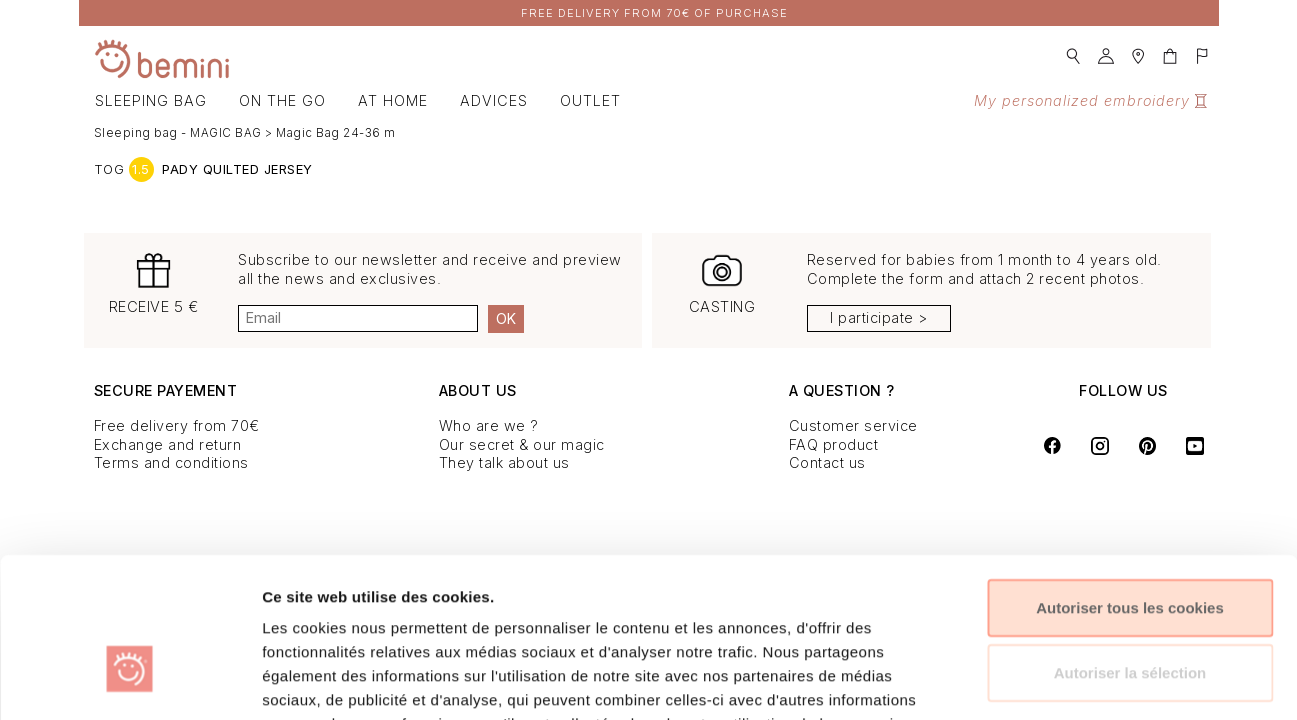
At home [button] (393, 100)
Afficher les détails (1078, 680)
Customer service (853, 425)
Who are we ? (489, 425)
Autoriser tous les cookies (1130, 483)
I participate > (879, 317)
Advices (494, 100)
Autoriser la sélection (1130, 549)
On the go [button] (282, 100)
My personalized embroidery (1090, 100)
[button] (1073, 50)
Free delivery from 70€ (177, 425)
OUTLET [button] (590, 100)
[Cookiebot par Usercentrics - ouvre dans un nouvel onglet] (129, 681)
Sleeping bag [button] (151, 100)
